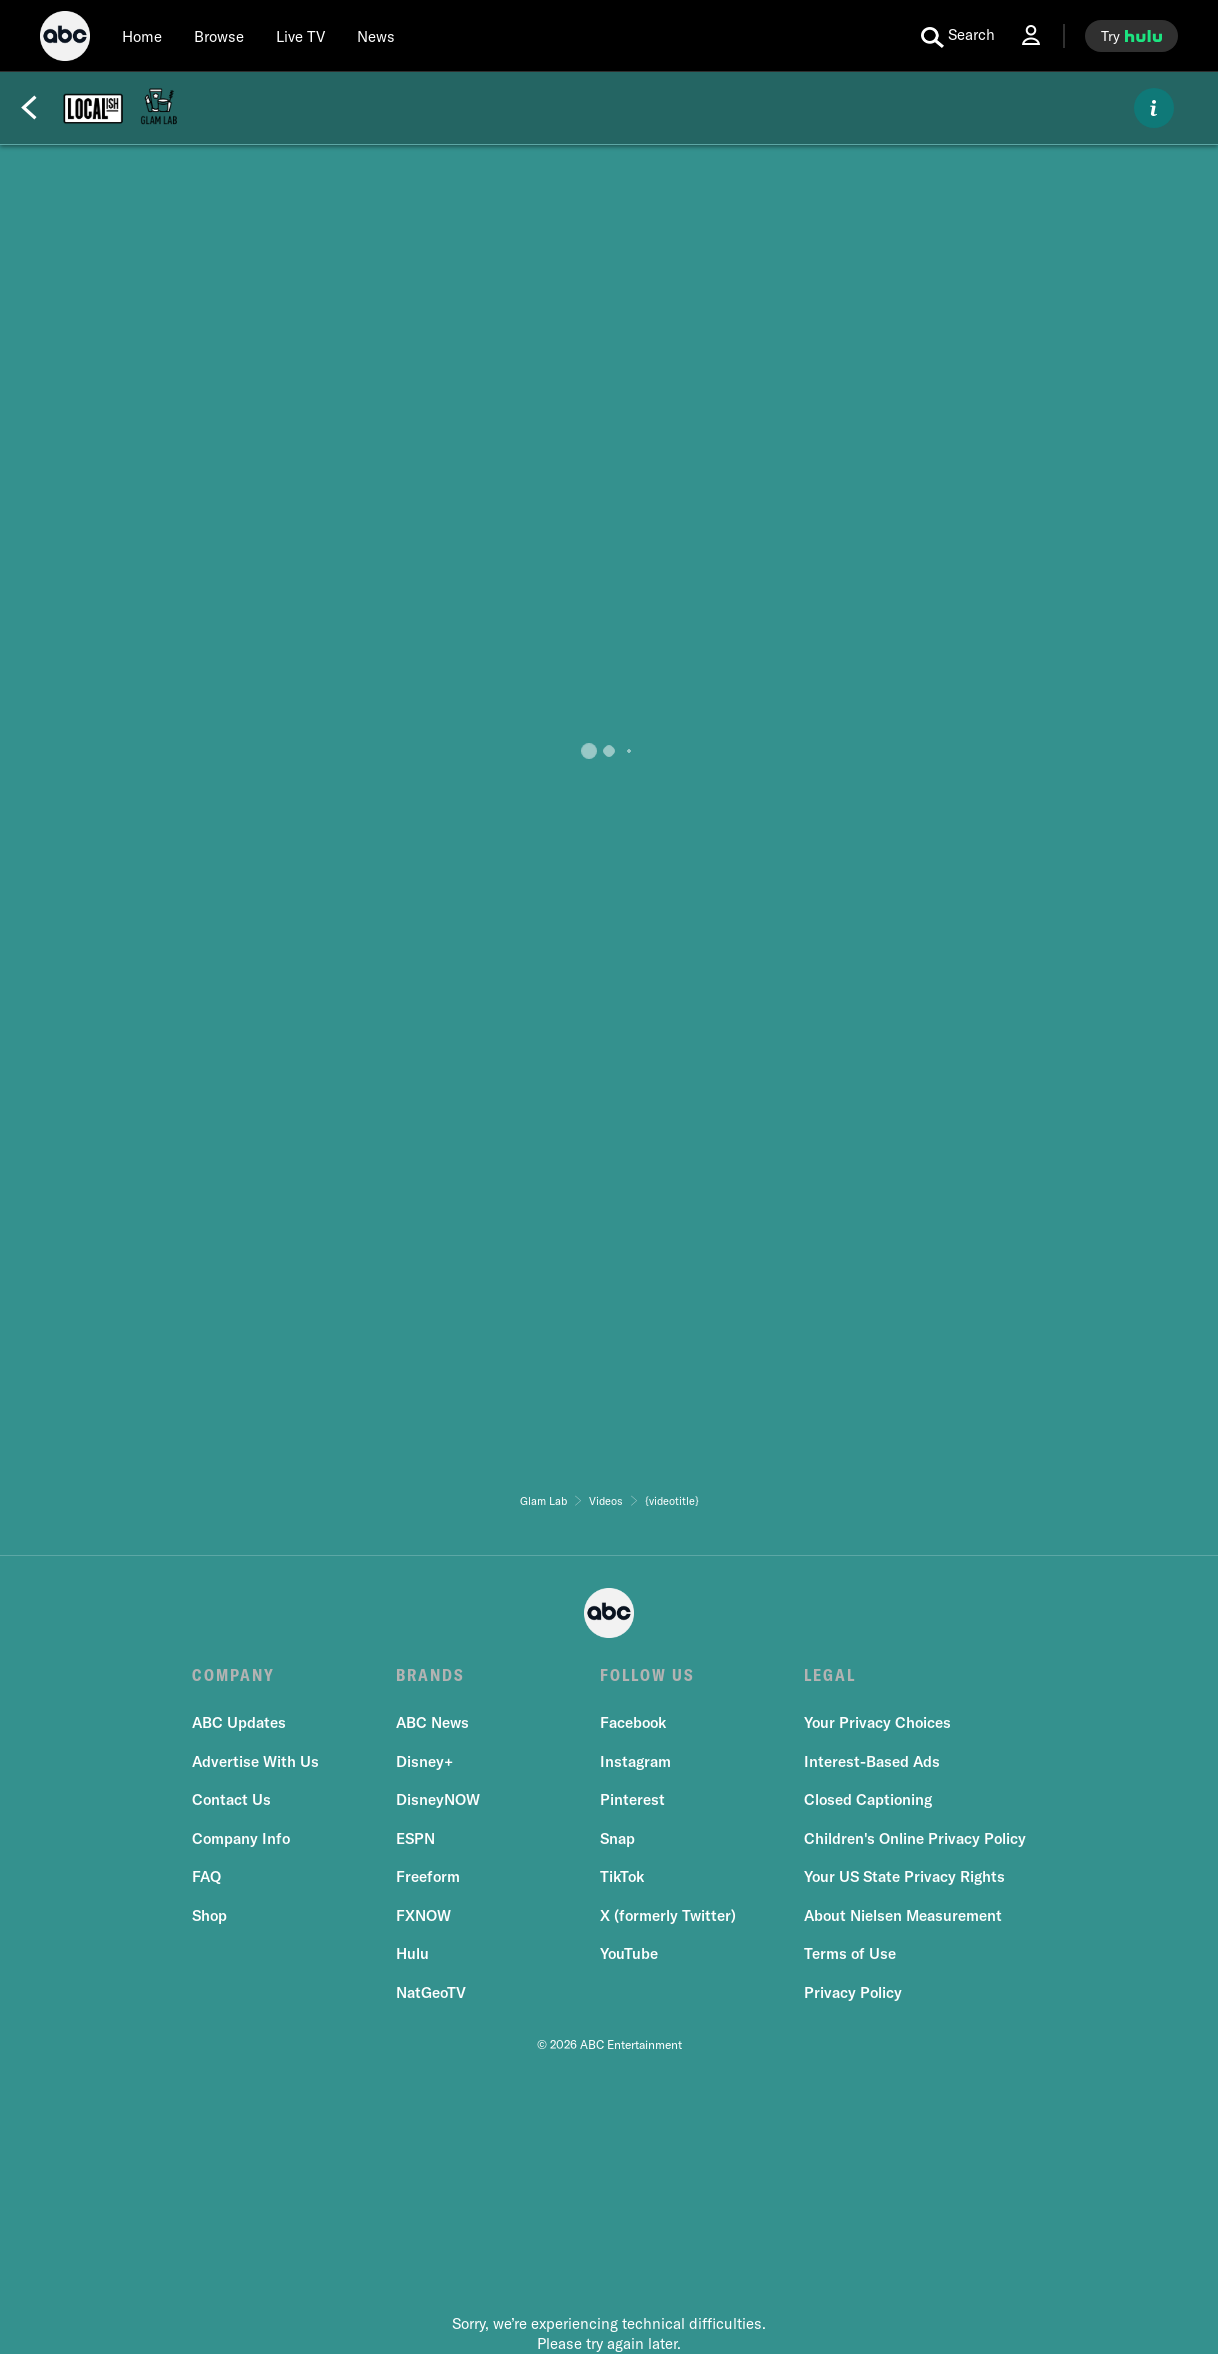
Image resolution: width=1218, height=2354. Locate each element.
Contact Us (231, 1799)
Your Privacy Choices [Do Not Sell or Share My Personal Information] (877, 1722)
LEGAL (830, 1675)
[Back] (29, 108)
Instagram (635, 1761)
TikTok (622, 1876)
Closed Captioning (868, 1799)
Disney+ (424, 1761)
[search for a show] (958, 36)
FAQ (206, 1876)
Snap (617, 1838)
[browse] (219, 36)
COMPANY (233, 1675)
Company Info (241, 1838)
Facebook (633, 1722)
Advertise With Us (255, 1761)
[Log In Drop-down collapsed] (1031, 35)
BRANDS (430, 1675)
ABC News (432, 1722)
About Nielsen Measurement (903, 1915)
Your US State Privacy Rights (904, 1876)
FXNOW (423, 1915)
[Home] (142, 36)
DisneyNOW (438, 1799)
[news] (376, 36)
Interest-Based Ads (872, 1761)
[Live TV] (300, 36)
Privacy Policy (853, 1992)
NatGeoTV (431, 1992)
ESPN (415, 1838)
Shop (209, 1915)
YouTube (629, 1953)
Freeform (428, 1876)
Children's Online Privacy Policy (915, 1838)
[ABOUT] (1154, 108)
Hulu (412, 1953)
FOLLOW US (647, 1675)
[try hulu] (1131, 36)
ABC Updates (239, 1722)
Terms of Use (850, 1953)
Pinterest (632, 1799)
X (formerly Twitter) (668, 1915)
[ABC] (65, 39)
